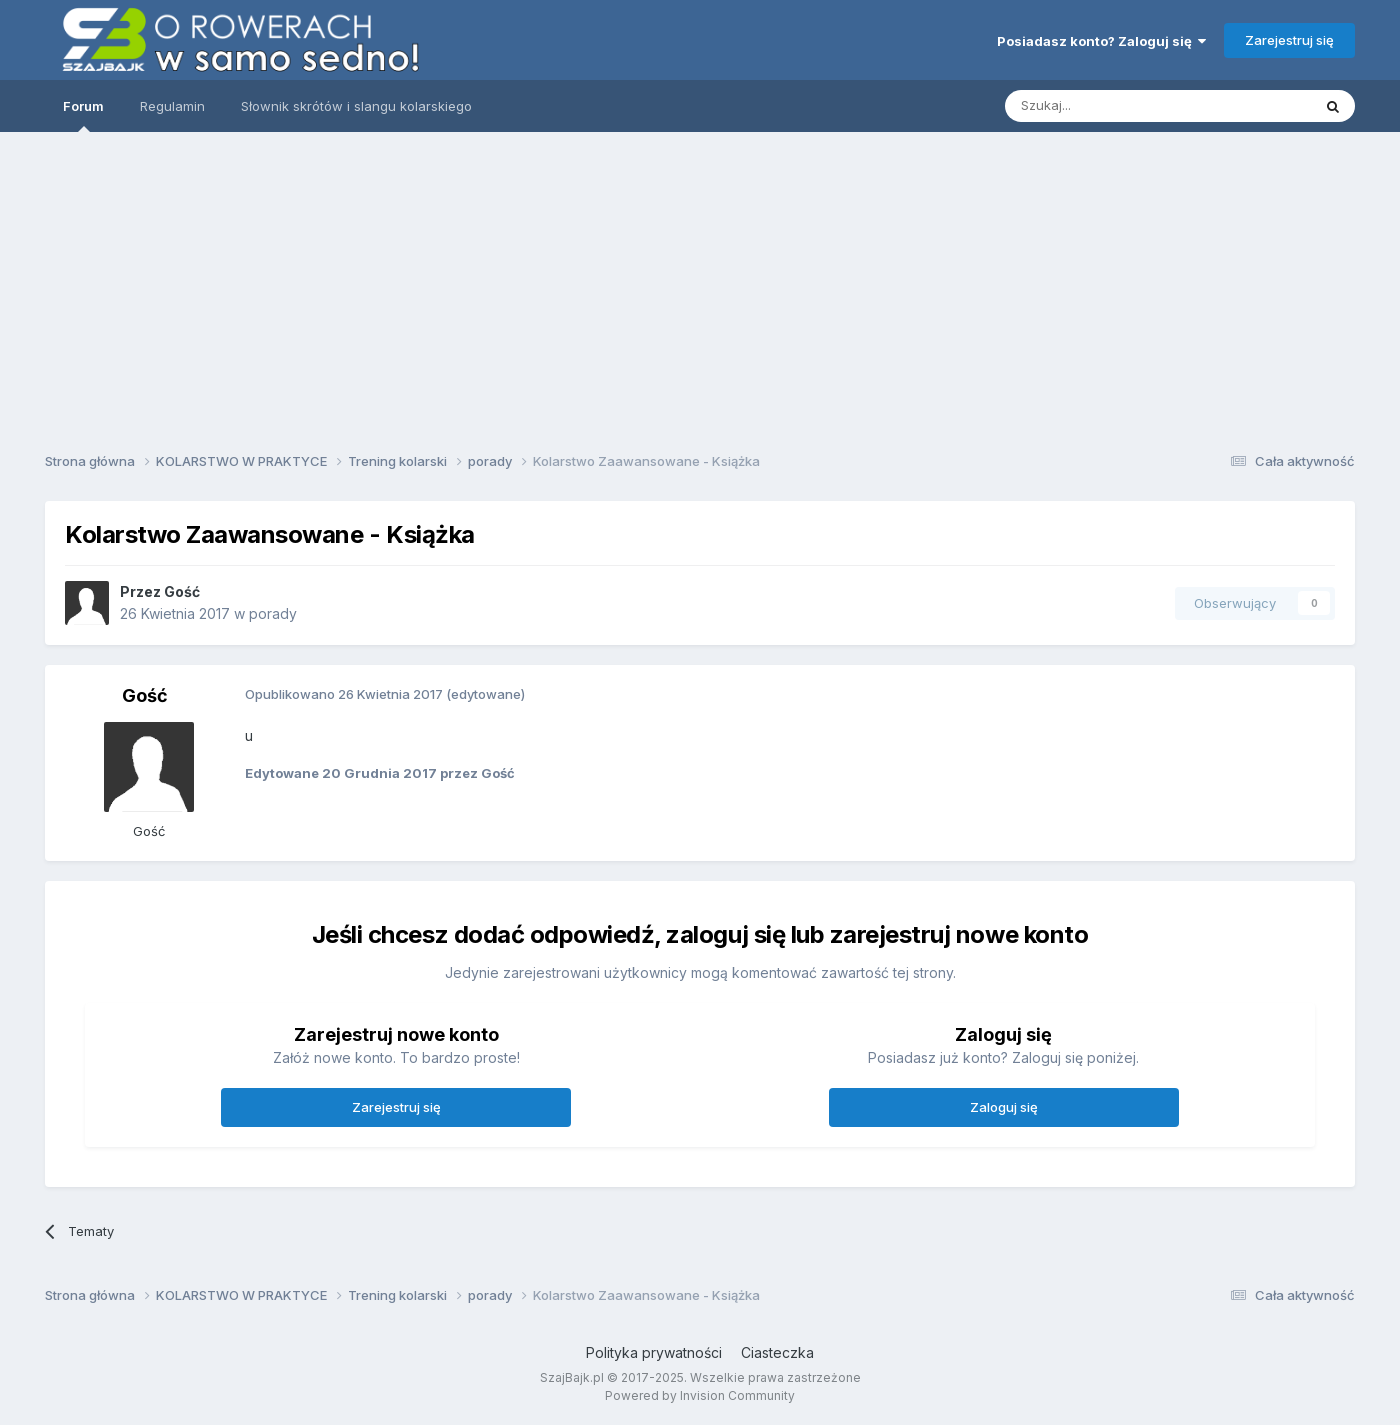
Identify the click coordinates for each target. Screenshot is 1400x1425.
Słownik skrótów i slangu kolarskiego (356, 106)
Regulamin (172, 106)
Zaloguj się (1004, 1107)
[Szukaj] (1108, 106)
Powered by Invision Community (700, 1395)
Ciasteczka (777, 1352)
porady (273, 613)
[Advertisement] (700, 285)
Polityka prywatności (654, 1352)
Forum (83, 115)
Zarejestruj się (1289, 40)
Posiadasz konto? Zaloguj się (1101, 41)
